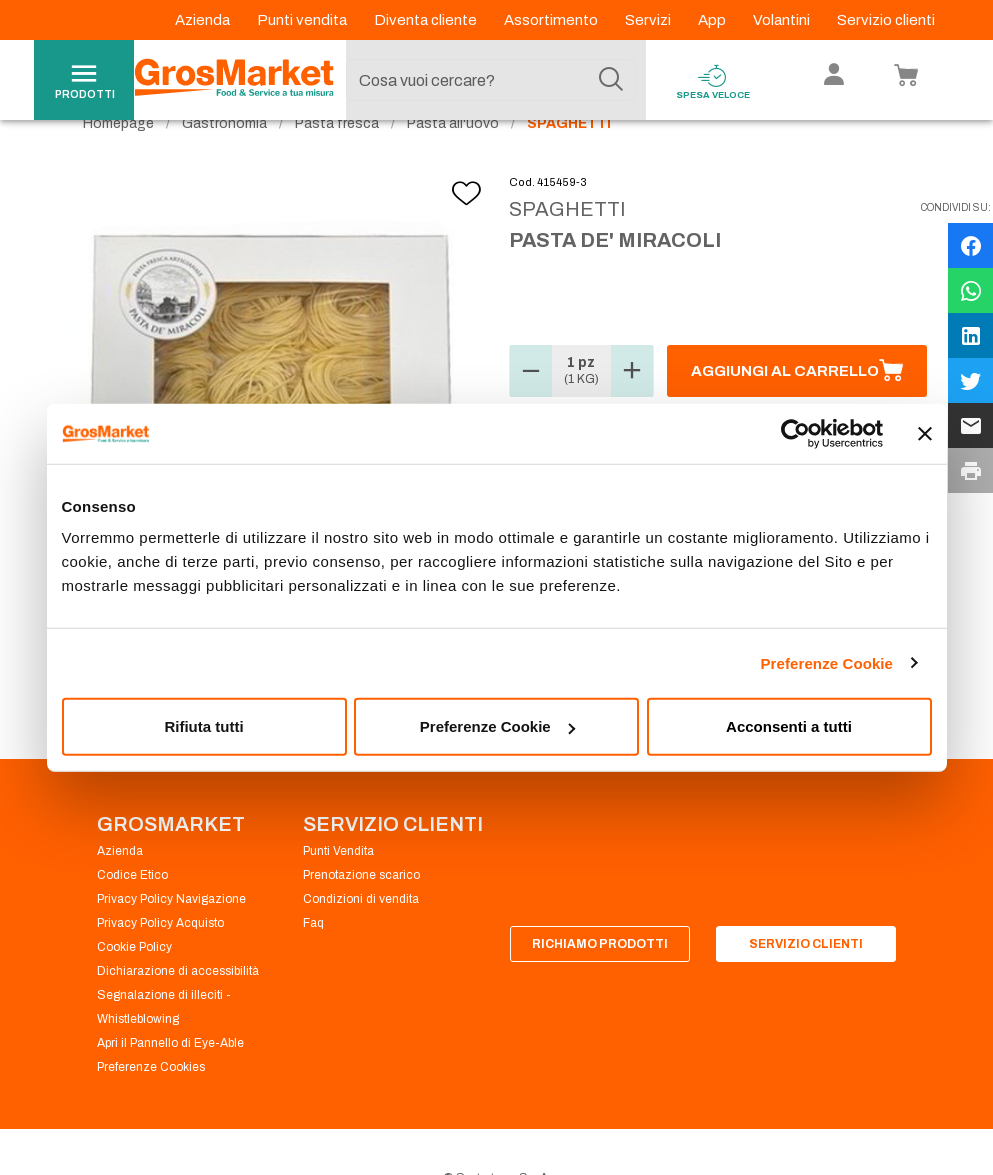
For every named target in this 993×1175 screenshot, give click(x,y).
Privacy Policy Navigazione (171, 936)
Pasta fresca (337, 160)
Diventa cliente (427, 20)
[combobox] (491, 80)
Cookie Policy (134, 984)
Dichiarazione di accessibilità (178, 1008)
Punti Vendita (338, 888)
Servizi (649, 20)
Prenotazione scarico (361, 912)
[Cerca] (611, 80)
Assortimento (552, 20)
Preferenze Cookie (826, 662)
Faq (313, 960)
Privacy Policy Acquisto (160, 960)
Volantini (783, 20)
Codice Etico (132, 912)
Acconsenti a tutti (789, 726)
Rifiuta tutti (203, 726)
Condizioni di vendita (361, 936)
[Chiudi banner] (925, 433)
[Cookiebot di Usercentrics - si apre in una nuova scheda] (795, 433)
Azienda (204, 20)
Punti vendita (303, 20)
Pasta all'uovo (453, 160)
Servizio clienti (886, 20)
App (713, 20)
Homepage (118, 160)
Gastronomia (224, 160)
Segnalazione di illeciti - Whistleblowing (164, 1044)
